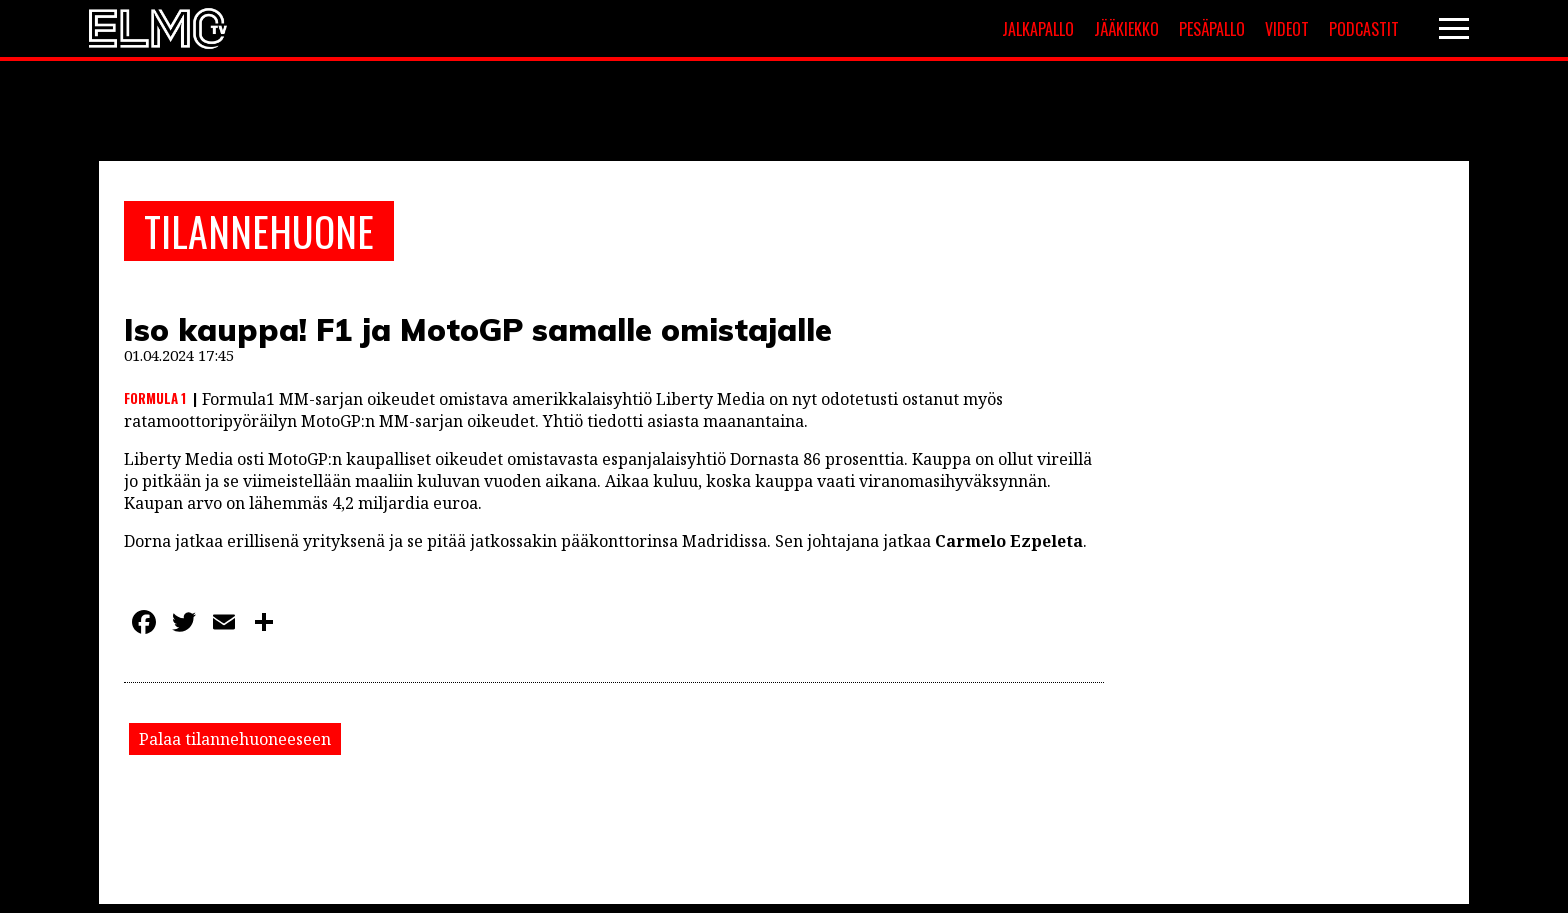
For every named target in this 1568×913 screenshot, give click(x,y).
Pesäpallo (1212, 29)
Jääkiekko (1126, 29)
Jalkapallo (1038, 29)
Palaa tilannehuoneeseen (235, 739)
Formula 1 (155, 398)
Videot (1287, 29)
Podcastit (1364, 29)
